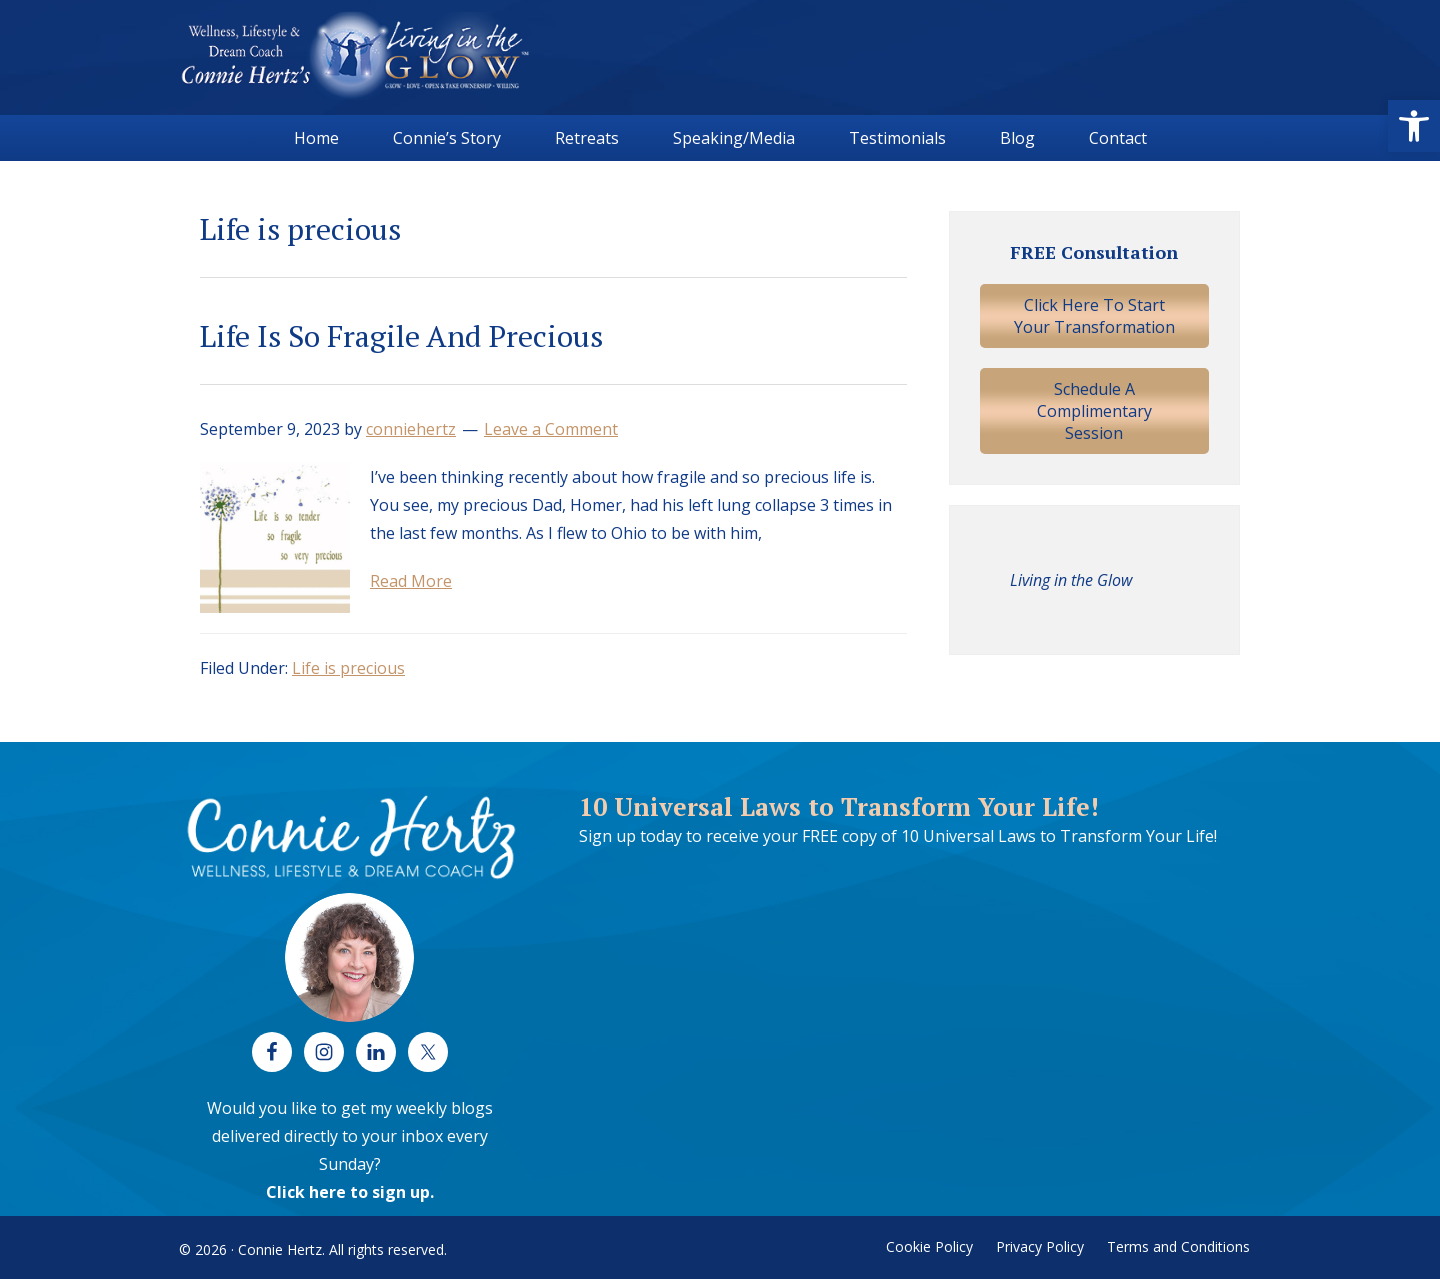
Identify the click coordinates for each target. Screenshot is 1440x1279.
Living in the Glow (1071, 580)
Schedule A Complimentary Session (1094, 411)
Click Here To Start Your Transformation (1094, 316)
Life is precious (348, 668)
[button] (1414, 126)
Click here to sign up (348, 1192)
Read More (411, 581)
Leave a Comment (551, 429)
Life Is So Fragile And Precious (401, 336)
